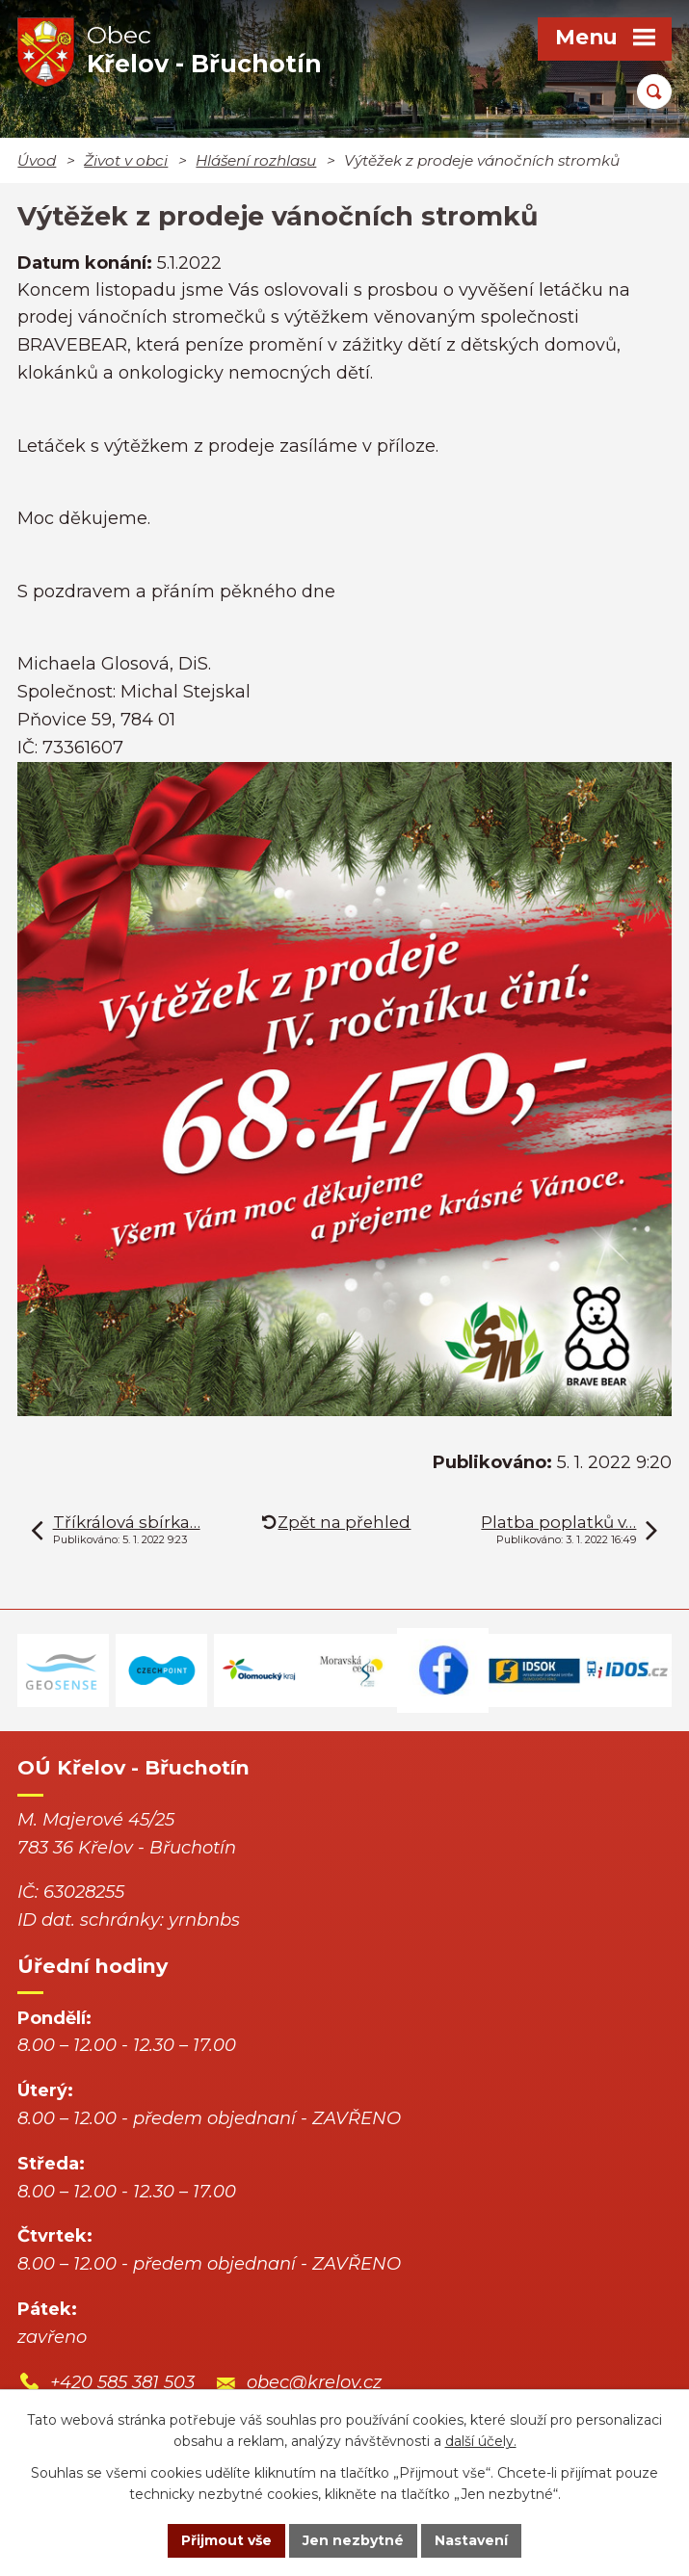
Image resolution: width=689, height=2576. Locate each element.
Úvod (36, 160)
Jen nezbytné (353, 2540)
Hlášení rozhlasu (256, 160)
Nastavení (471, 2540)
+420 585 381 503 (122, 2382)
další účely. (481, 2442)
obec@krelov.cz (314, 2382)
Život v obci (126, 160)
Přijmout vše (226, 2540)
